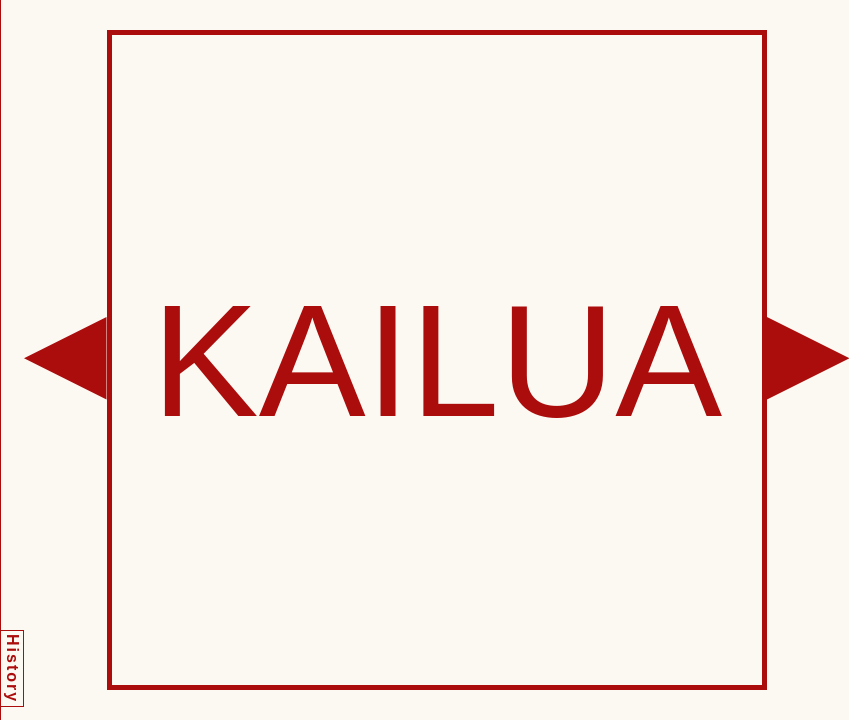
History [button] (12, 668)
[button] (65, 358)
